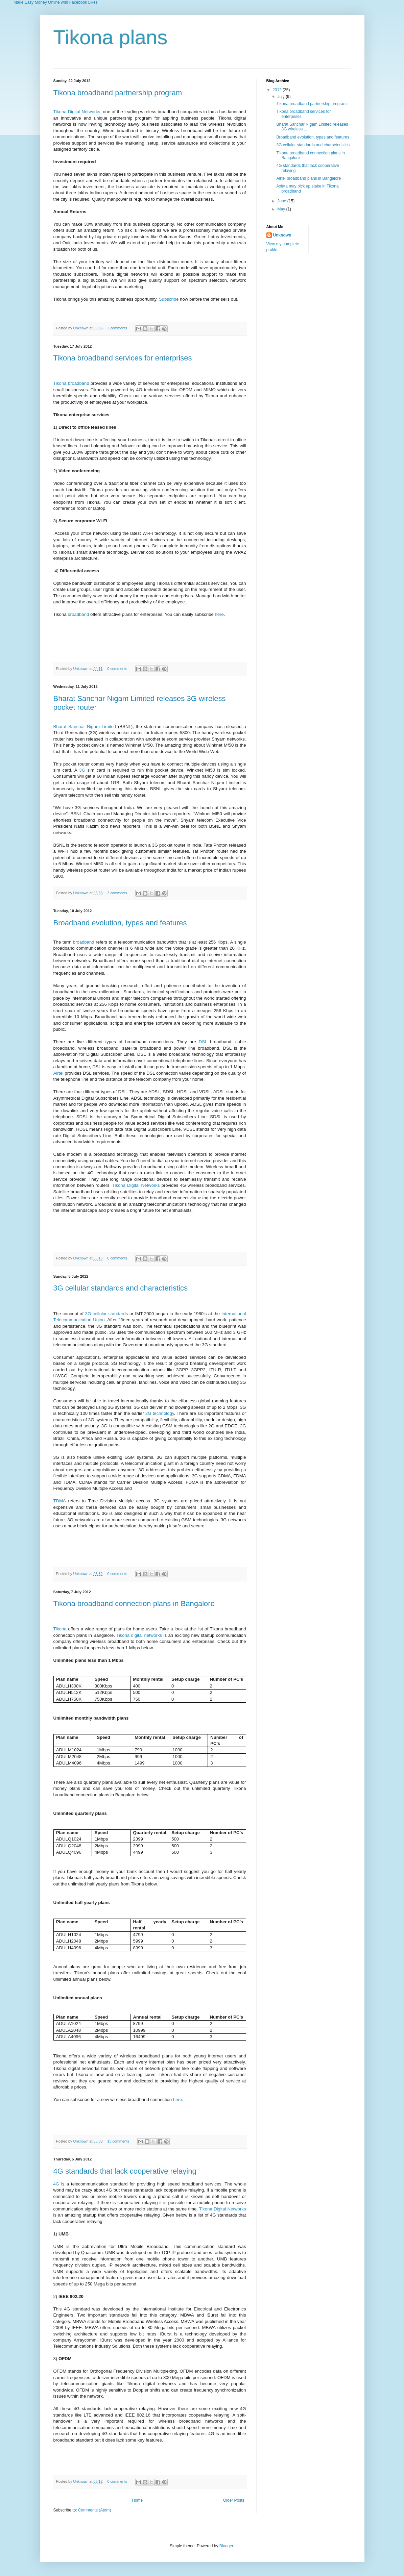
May (281, 209)
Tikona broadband (71, 383)
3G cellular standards (106, 1313)
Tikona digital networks (139, 1635)
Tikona (60, 1628)
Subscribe (169, 299)
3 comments (117, 328)
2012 (277, 89)
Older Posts (233, 2500)
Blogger (226, 2546)
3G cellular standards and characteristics (120, 1288)
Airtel (58, 1073)
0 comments (117, 669)
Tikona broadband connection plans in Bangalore (134, 1603)
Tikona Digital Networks (76, 111)
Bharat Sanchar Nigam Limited (84, 726)
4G (56, 2183)
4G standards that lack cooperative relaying (124, 2171)
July (281, 96)
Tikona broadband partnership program (117, 93)
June (282, 201)
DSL (203, 1041)
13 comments (118, 2141)
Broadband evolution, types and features (120, 923)
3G (82, 770)
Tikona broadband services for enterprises (122, 358)
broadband (78, 614)
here (219, 614)
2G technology (159, 1413)
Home (137, 2500)
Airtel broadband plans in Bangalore (308, 178)
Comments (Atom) (94, 2510)
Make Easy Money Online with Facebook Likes (56, 2)
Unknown (81, 328)
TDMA (59, 1500)
